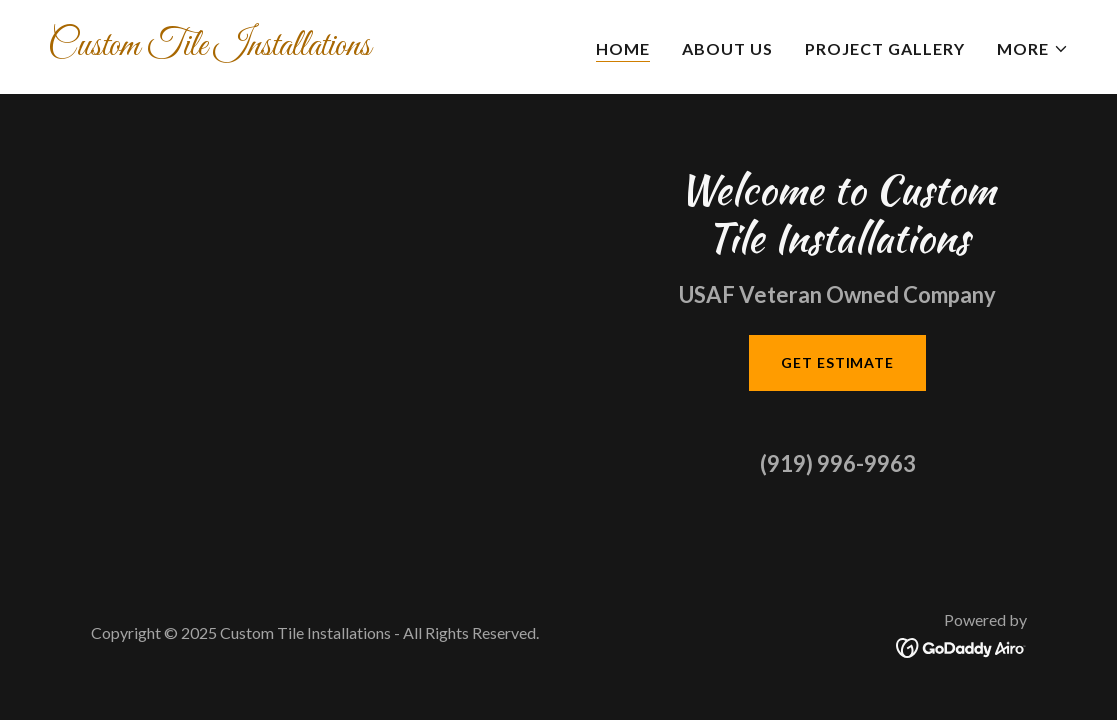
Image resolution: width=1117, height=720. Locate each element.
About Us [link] (727, 48)
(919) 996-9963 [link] (838, 463)
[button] (1033, 49)
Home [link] (623, 48)
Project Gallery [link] (885, 48)
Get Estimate (837, 362)
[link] (295, 48)
